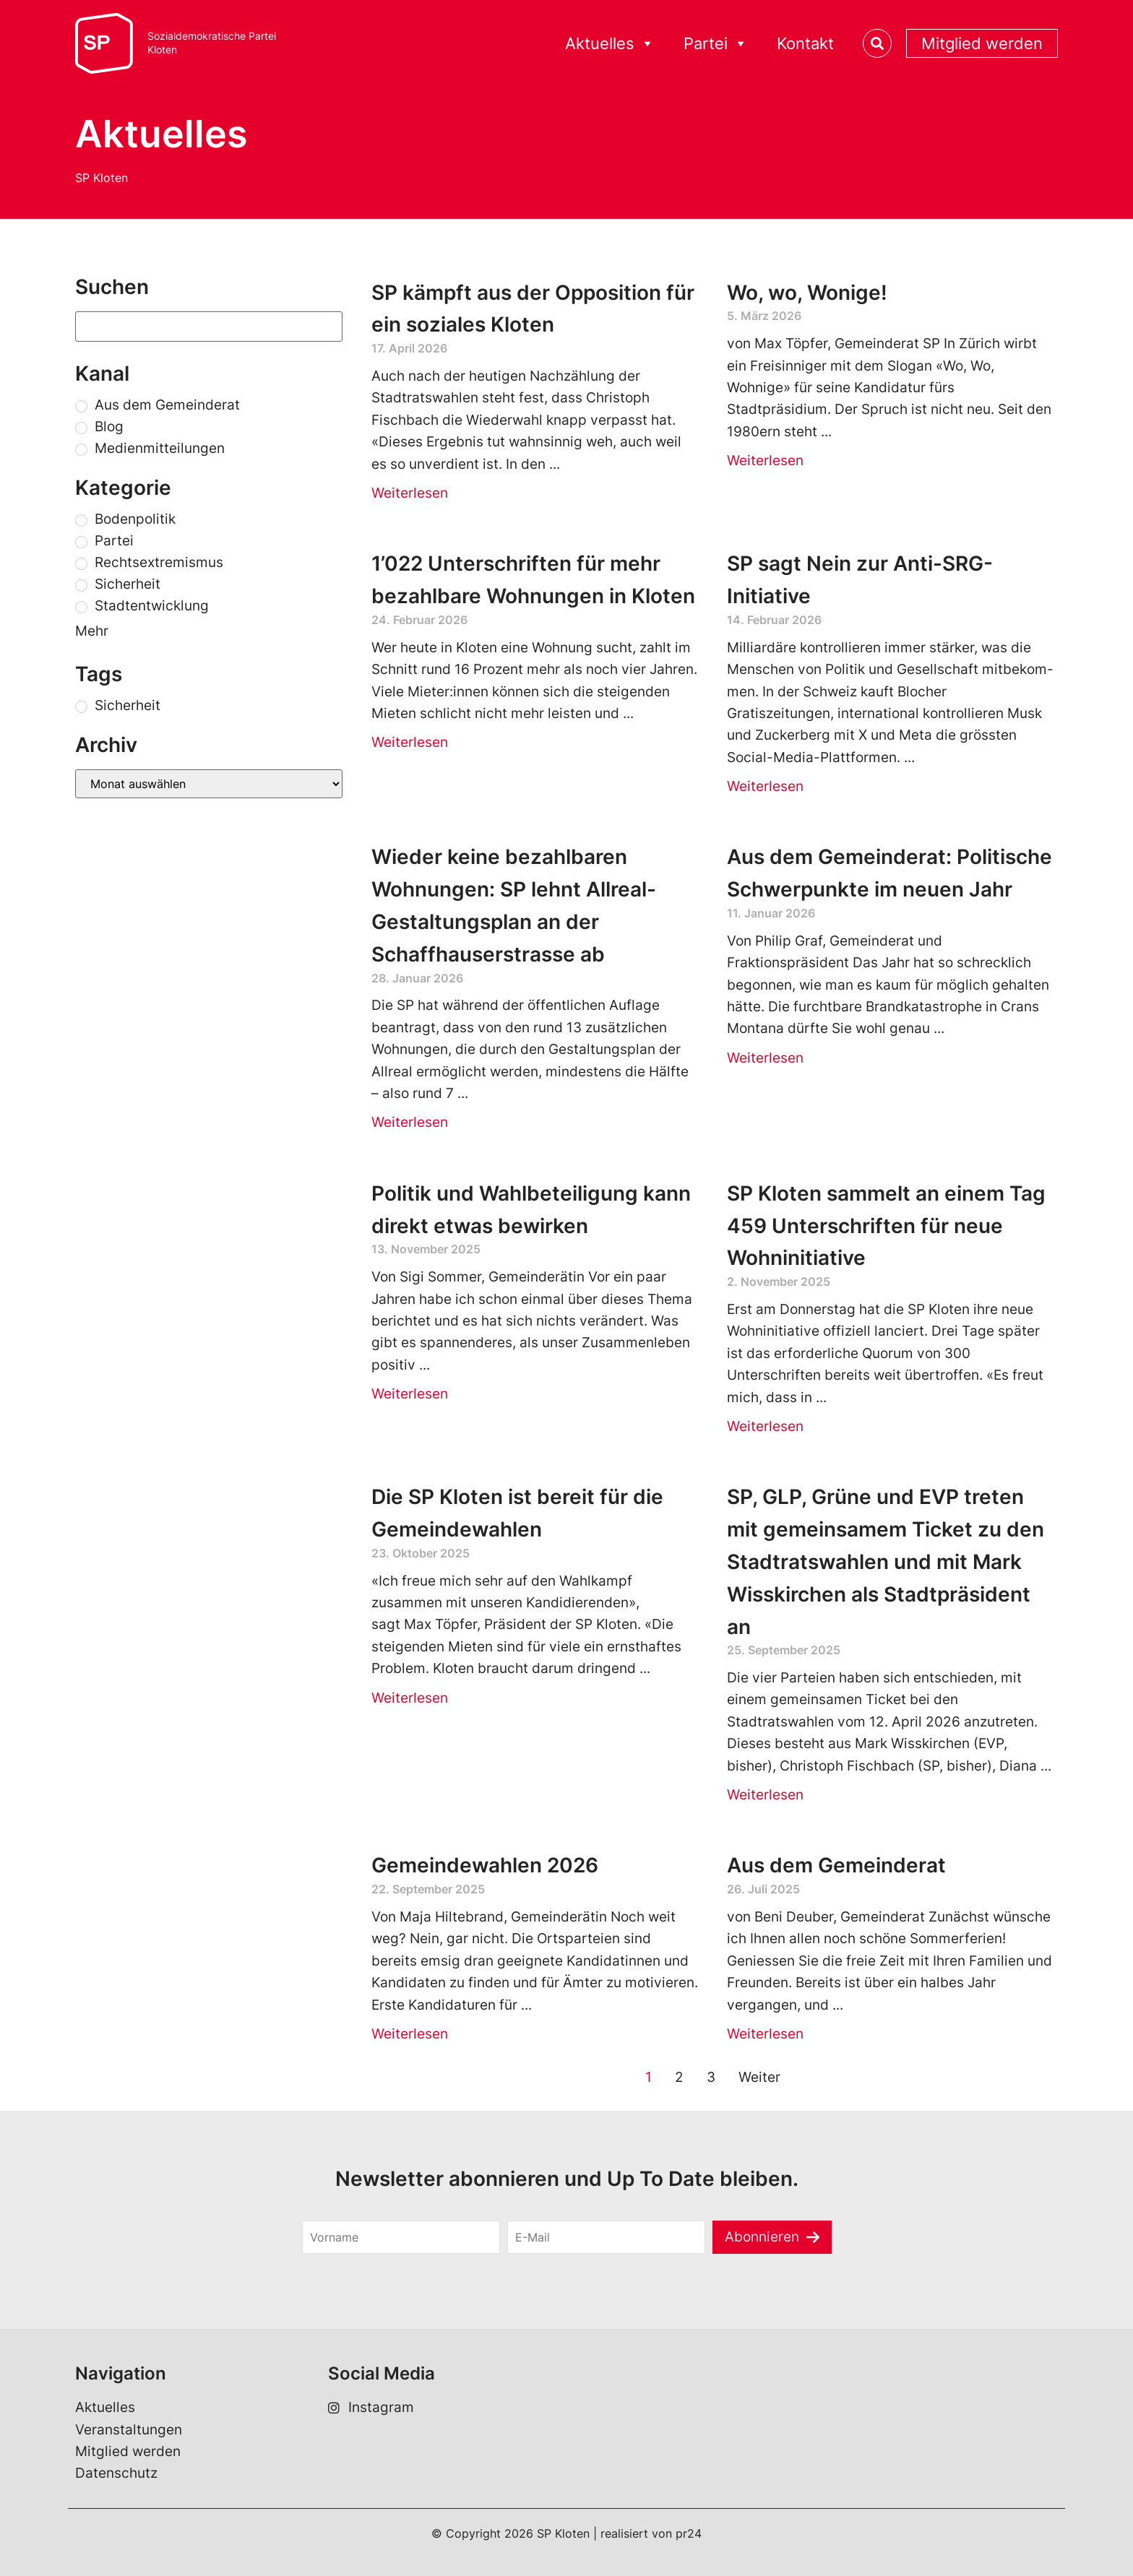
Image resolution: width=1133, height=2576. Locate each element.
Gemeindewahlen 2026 (484, 1865)
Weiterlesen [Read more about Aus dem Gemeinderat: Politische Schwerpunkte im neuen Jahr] (765, 1058)
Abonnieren (762, 2237)
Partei (716, 44)
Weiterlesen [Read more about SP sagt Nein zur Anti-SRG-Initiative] (765, 786)
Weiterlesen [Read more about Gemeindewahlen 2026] (409, 2034)
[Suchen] (209, 326)
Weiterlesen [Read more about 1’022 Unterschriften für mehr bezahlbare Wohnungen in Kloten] (409, 742)
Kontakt (805, 43)
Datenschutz (116, 2473)
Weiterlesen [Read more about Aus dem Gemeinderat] (765, 2034)
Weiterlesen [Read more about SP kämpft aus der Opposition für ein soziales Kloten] (409, 493)
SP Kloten (101, 177)
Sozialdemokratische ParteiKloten (211, 43)
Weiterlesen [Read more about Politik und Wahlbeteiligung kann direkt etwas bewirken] (409, 1394)
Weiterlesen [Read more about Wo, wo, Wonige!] (765, 460)
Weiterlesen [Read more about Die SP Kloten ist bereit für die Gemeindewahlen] (409, 1698)
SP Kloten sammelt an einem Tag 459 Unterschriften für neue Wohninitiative (886, 1226)
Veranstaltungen (128, 2429)
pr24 (689, 2533)
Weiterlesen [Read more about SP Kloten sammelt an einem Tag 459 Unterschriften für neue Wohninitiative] (765, 1426)
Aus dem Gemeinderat (836, 1865)
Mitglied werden (982, 43)
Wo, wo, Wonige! (807, 292)
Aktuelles (610, 44)
